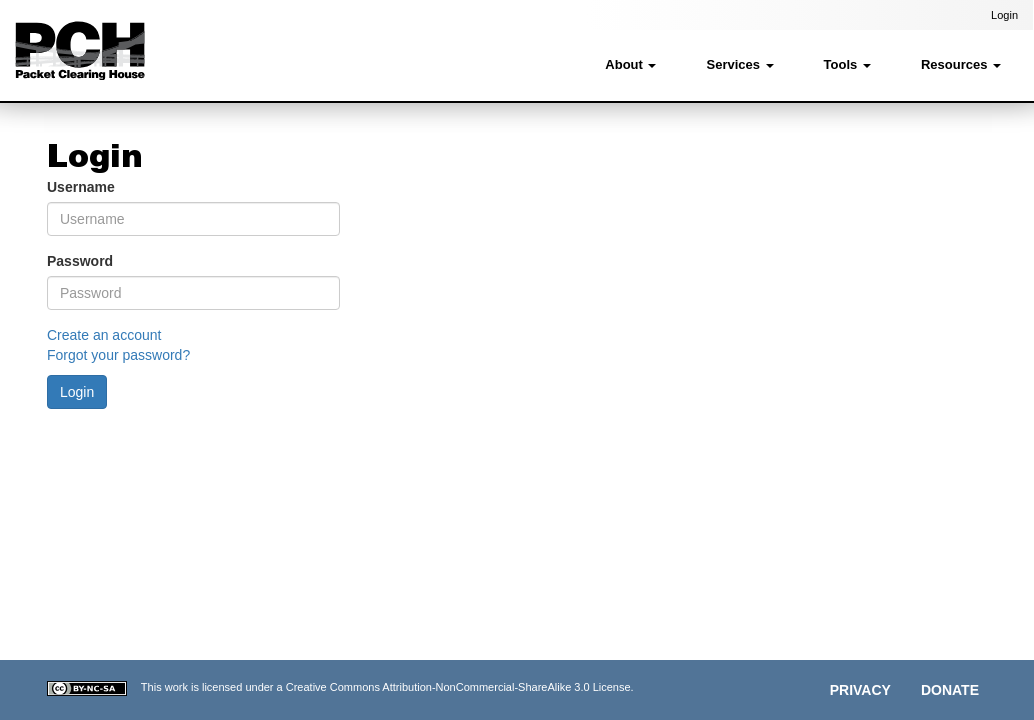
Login (1004, 15)
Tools (847, 64)
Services (739, 64)
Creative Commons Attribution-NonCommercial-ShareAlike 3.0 (438, 687)
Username (81, 187)
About (630, 64)
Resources (961, 64)
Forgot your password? (118, 355)
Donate (950, 690)
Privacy (860, 690)
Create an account (104, 335)
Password (80, 261)
